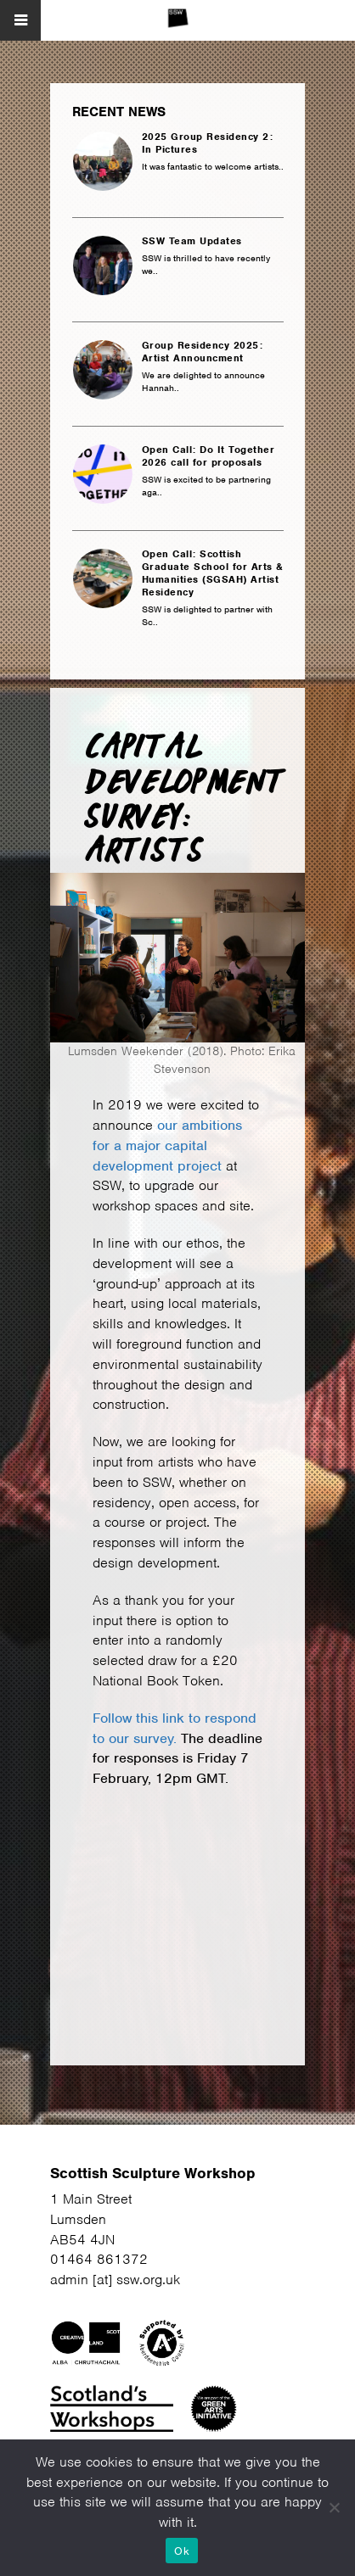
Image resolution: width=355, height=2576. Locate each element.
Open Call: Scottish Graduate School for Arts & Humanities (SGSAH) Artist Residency (213, 573)
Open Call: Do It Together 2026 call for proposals (208, 456)
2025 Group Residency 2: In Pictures (207, 143)
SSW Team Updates (192, 241)
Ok (181, 2551)
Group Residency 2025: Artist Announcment (202, 352)
